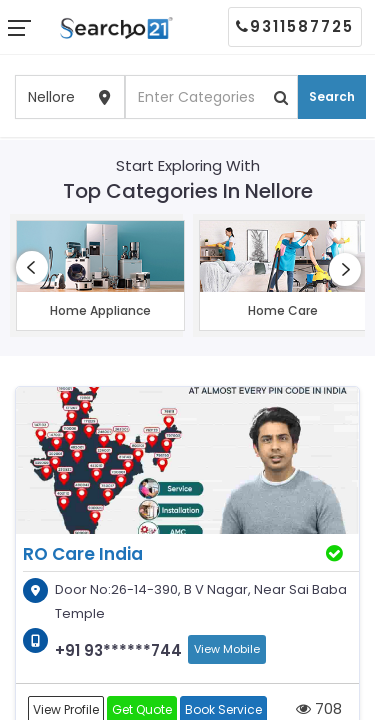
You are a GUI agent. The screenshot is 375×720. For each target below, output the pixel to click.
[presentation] (32, 267)
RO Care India (83, 554)
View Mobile (227, 649)
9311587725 (295, 26)
